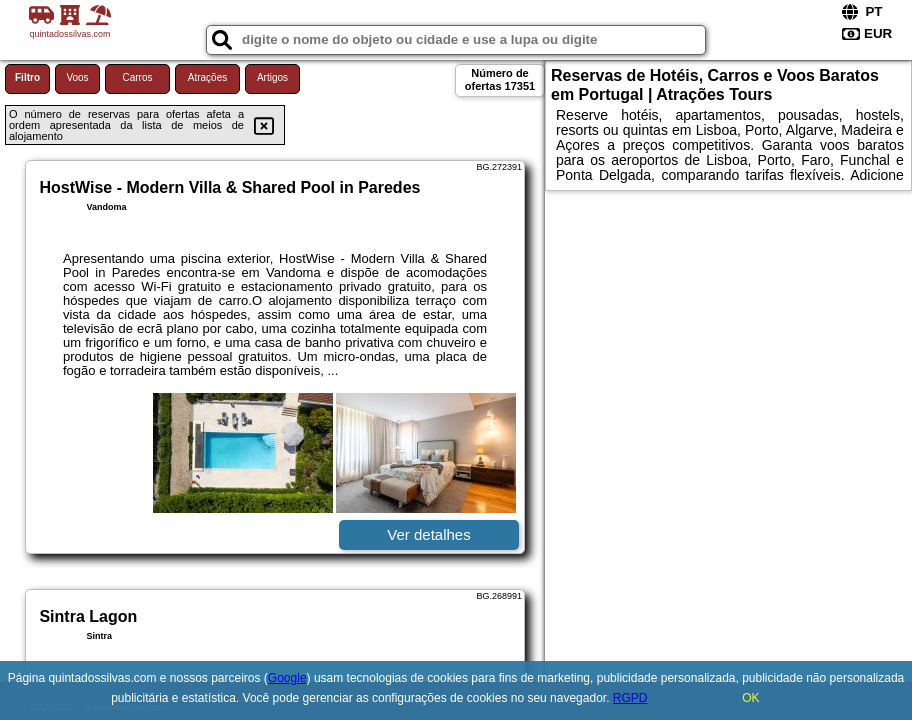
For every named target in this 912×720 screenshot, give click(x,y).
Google (287, 678)
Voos (77, 77)
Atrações (207, 77)
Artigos (272, 77)
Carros (137, 77)
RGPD (630, 698)
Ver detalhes (428, 534)
